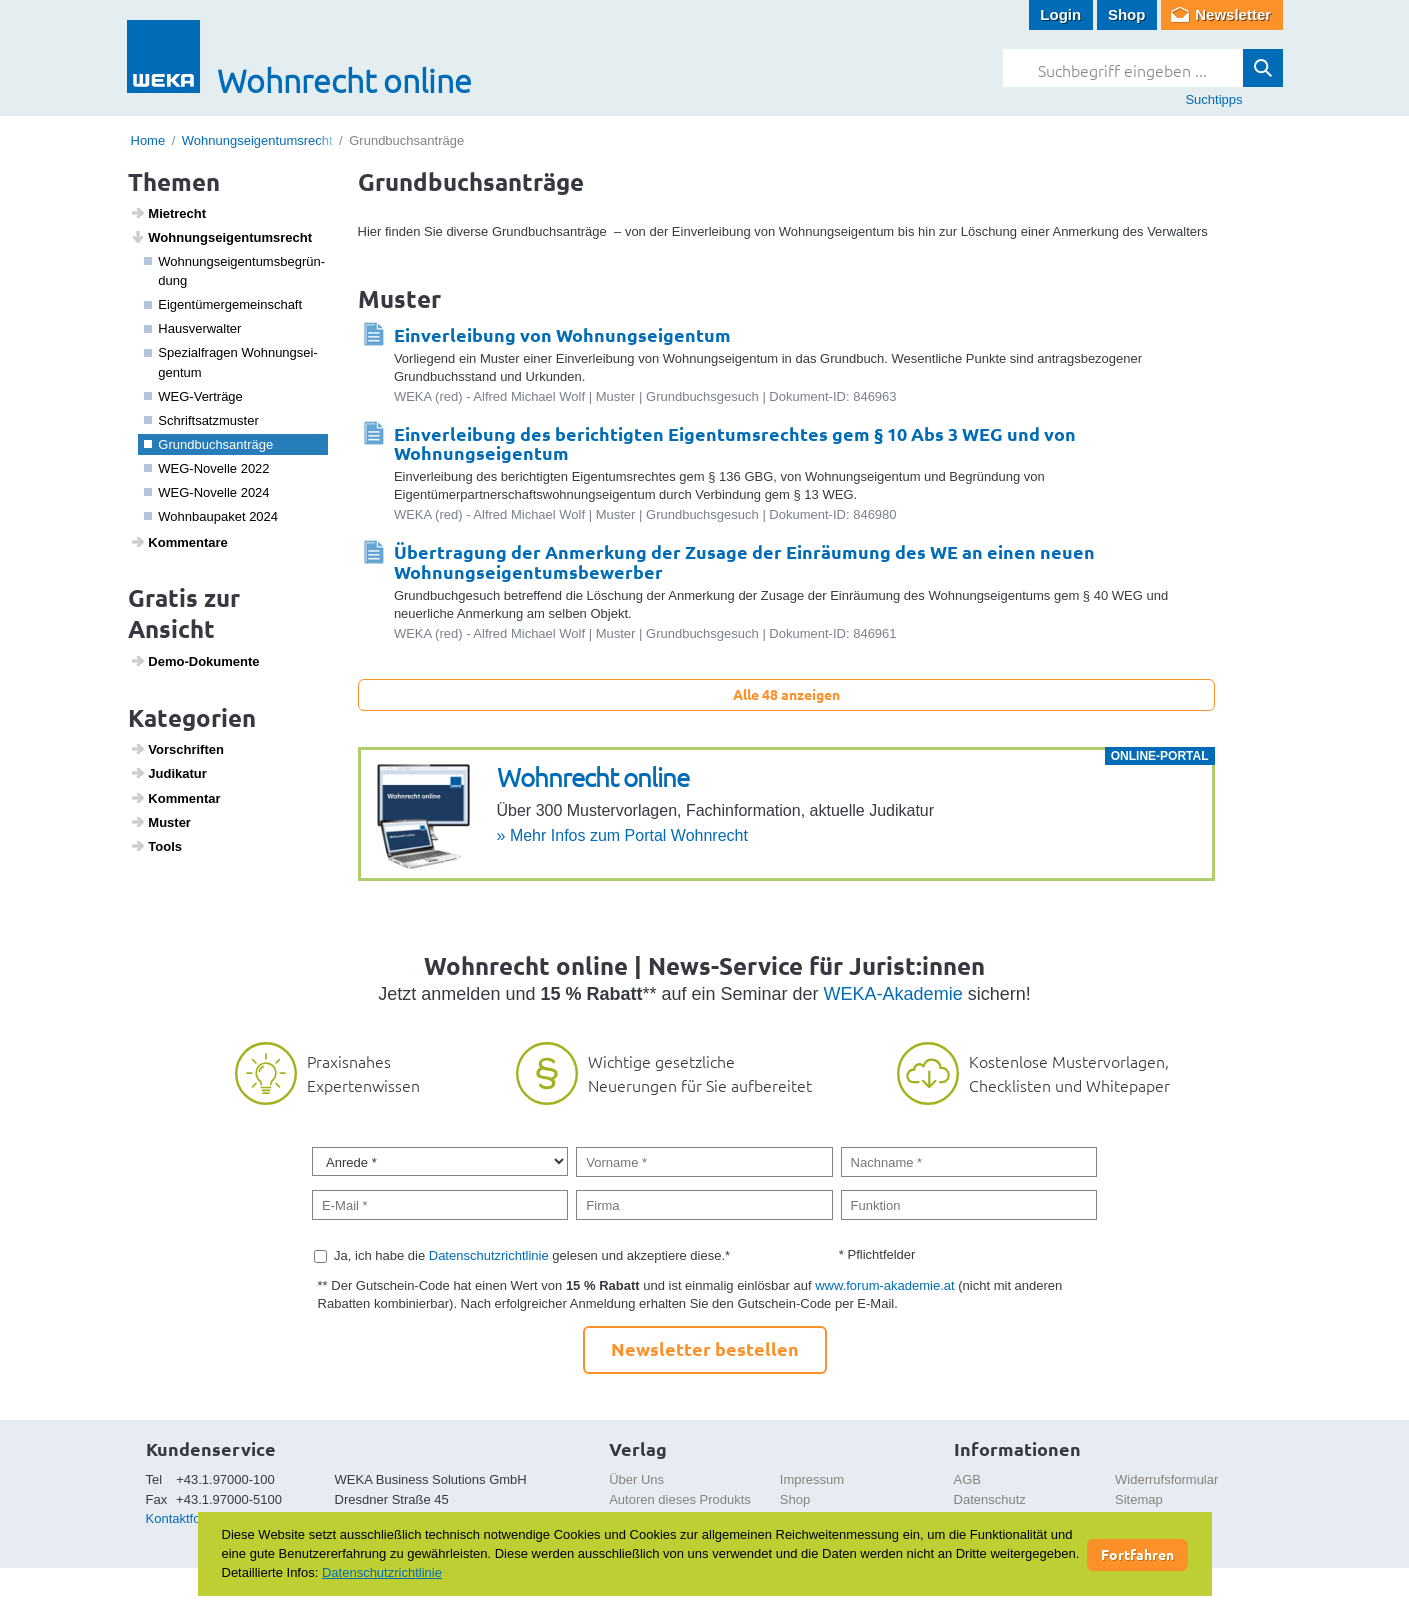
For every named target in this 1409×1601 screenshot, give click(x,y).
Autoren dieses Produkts (680, 1499)
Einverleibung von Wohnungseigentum (562, 334)
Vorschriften (177, 749)
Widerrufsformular (1166, 1479)
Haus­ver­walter (192, 328)
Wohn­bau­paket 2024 (211, 516)
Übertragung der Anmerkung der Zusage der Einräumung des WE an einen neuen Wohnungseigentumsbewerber (744, 561)
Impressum (812, 1479)
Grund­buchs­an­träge (208, 444)
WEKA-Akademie (893, 994)
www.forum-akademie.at (884, 1285)
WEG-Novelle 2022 (207, 468)
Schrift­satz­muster (201, 420)
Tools (156, 846)
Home (148, 140)
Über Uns (636, 1479)
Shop (1127, 14)
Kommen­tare (179, 542)
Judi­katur (168, 773)
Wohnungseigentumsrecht (257, 140)
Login (1060, 14)
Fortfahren (1137, 1554)
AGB (967, 1479)
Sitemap (1139, 1499)
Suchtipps (1213, 99)
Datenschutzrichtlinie (489, 1255)
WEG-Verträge (193, 396)
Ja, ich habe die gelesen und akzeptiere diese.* (532, 1255)
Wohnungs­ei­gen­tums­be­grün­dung (234, 271)
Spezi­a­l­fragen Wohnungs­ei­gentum (231, 362)
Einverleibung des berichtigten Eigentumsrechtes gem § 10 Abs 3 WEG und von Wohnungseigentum (735, 443)
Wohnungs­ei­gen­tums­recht (221, 237)
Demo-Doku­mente (194, 661)
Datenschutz (990, 1499)
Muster (160, 822)
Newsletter (1233, 14)
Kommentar (175, 798)
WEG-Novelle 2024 (207, 492)
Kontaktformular (192, 1518)
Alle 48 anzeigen (786, 694)
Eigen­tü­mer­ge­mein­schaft (223, 304)
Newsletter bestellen (705, 1348)
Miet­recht (168, 213)
